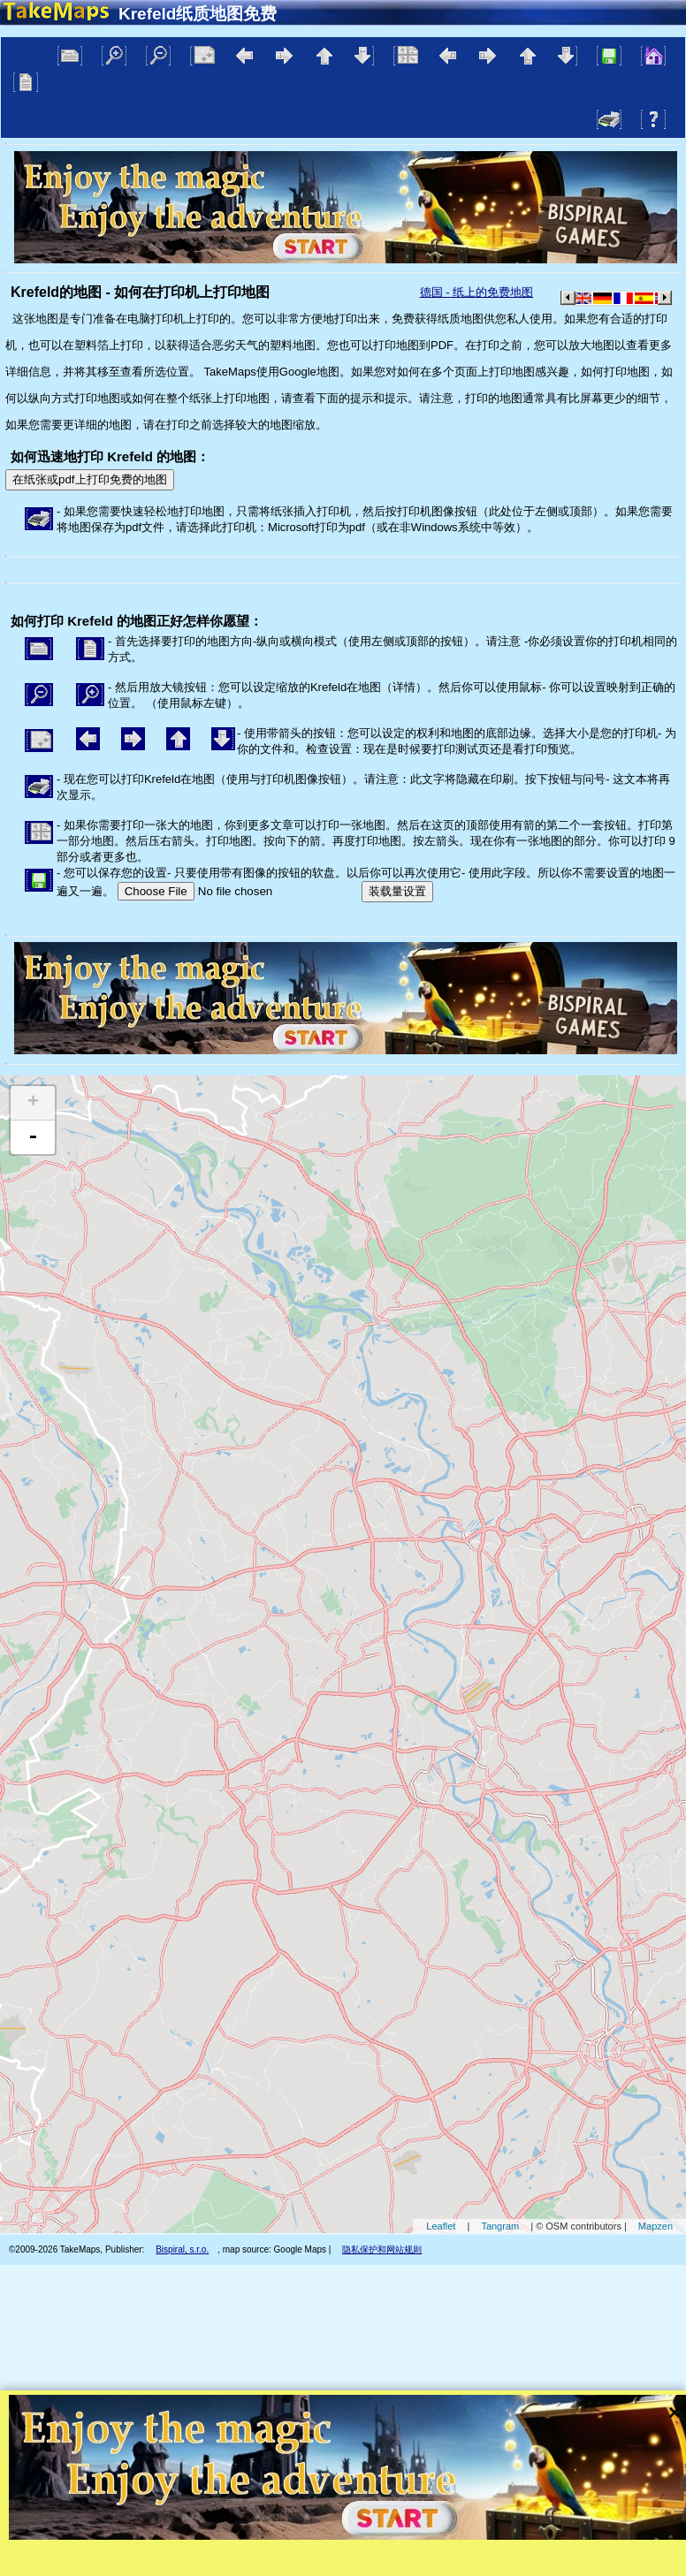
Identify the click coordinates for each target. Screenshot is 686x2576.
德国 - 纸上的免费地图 (477, 292)
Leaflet (440, 2226)
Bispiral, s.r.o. (182, 2249)
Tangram (500, 2226)
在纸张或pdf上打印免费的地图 (89, 479)
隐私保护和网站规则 (382, 2249)
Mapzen (655, 2226)
